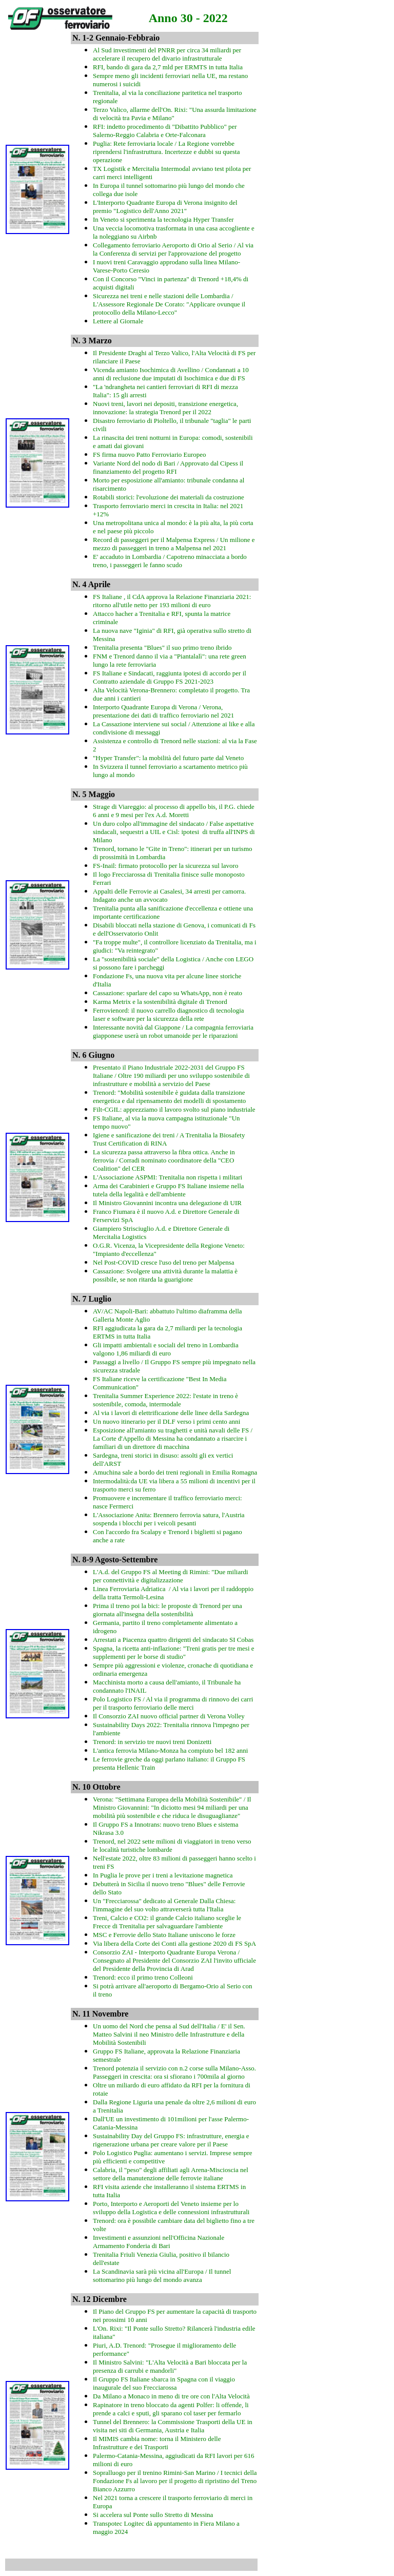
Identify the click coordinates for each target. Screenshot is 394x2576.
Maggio (102, 794)
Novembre (110, 2013)
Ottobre (107, 1787)
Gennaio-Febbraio (127, 37)
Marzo (100, 340)
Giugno (102, 1055)
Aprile (99, 584)
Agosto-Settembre (126, 1559)
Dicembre (110, 2299)
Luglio (100, 1298)
